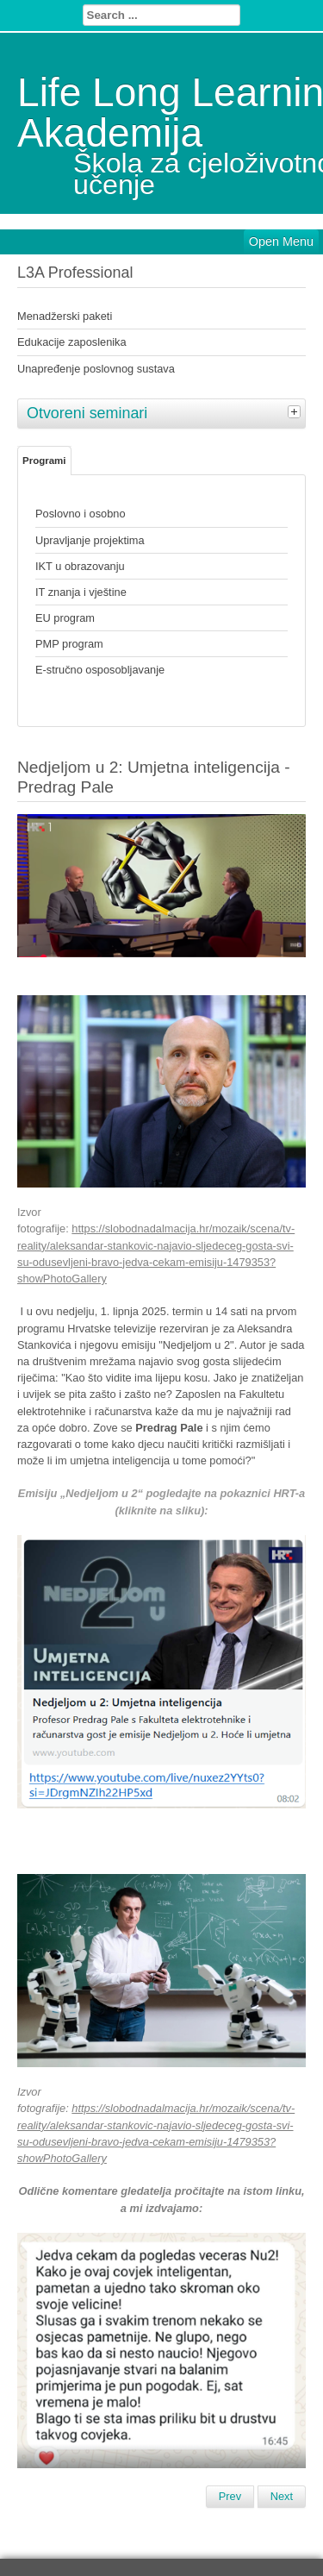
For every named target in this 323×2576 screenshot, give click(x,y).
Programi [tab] (44, 460)
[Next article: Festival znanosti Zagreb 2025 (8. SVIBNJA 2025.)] (282, 2496)
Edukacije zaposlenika (72, 341)
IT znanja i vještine (81, 592)
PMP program (69, 643)
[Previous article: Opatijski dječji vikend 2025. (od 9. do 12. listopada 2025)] (230, 2496)
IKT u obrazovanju (80, 566)
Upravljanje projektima (90, 540)
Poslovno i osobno (80, 513)
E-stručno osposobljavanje (100, 669)
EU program (65, 617)
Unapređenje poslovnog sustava (96, 368)
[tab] (296, 411)
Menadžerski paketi (64, 316)
